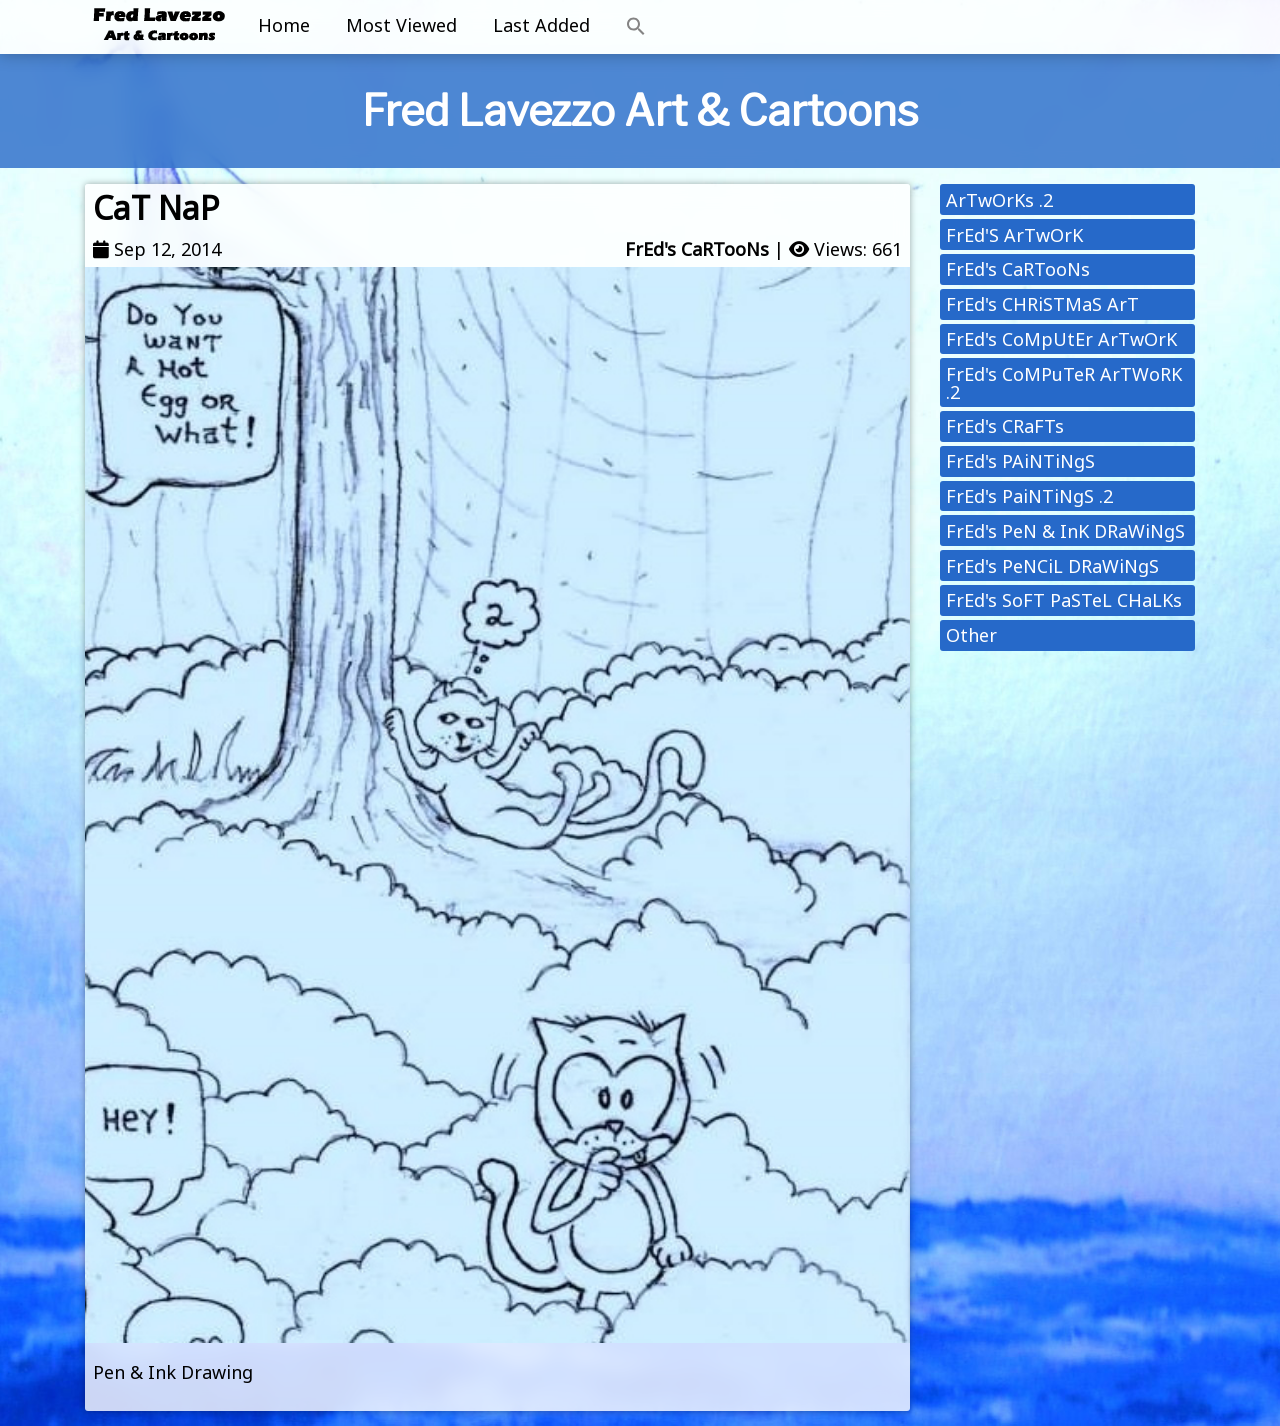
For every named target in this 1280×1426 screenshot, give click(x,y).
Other (971, 635)
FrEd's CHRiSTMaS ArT (1042, 304)
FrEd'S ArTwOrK (1014, 235)
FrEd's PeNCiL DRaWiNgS (1052, 566)
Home (284, 25)
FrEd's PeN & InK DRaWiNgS (1065, 531)
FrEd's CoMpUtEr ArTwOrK (1061, 339)
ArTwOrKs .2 (999, 200)
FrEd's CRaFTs (1005, 426)
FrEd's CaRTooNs (697, 249)
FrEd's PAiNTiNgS (1020, 461)
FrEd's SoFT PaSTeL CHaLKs (1064, 600)
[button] (636, 27)
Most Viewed (401, 25)
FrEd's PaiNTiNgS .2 (1029, 496)
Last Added (541, 25)
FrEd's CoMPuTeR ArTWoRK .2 (1064, 383)
